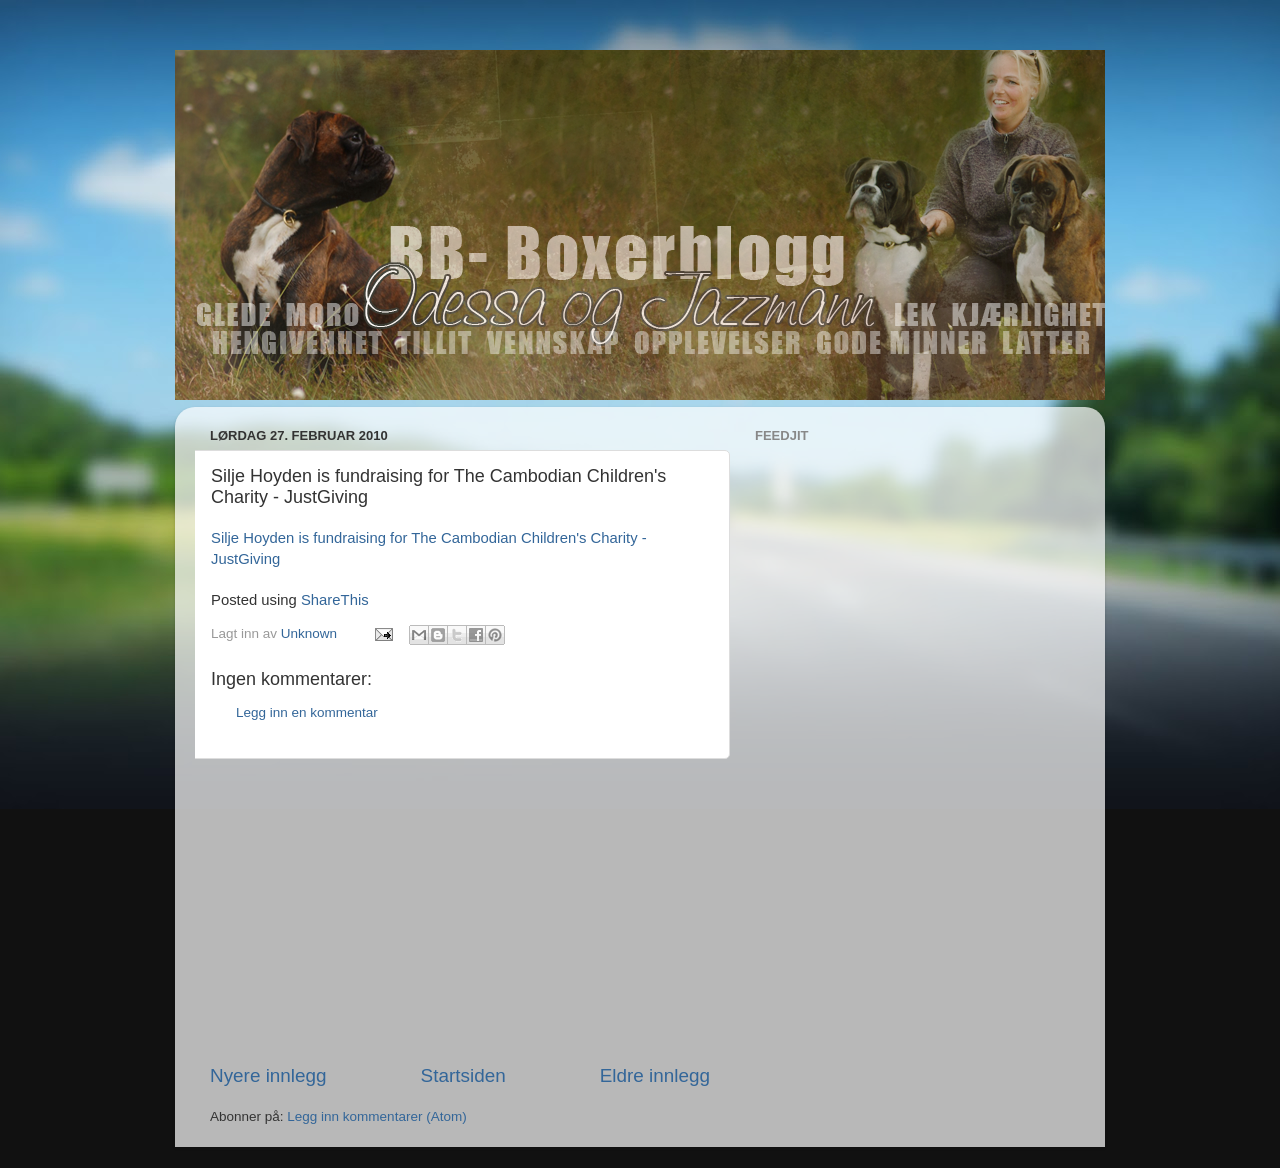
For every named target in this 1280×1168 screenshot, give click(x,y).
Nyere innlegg (268, 1075)
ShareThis (335, 600)
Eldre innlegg (655, 1075)
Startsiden (463, 1075)
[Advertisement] (460, 911)
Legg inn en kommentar (307, 712)
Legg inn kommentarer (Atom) (376, 1116)
